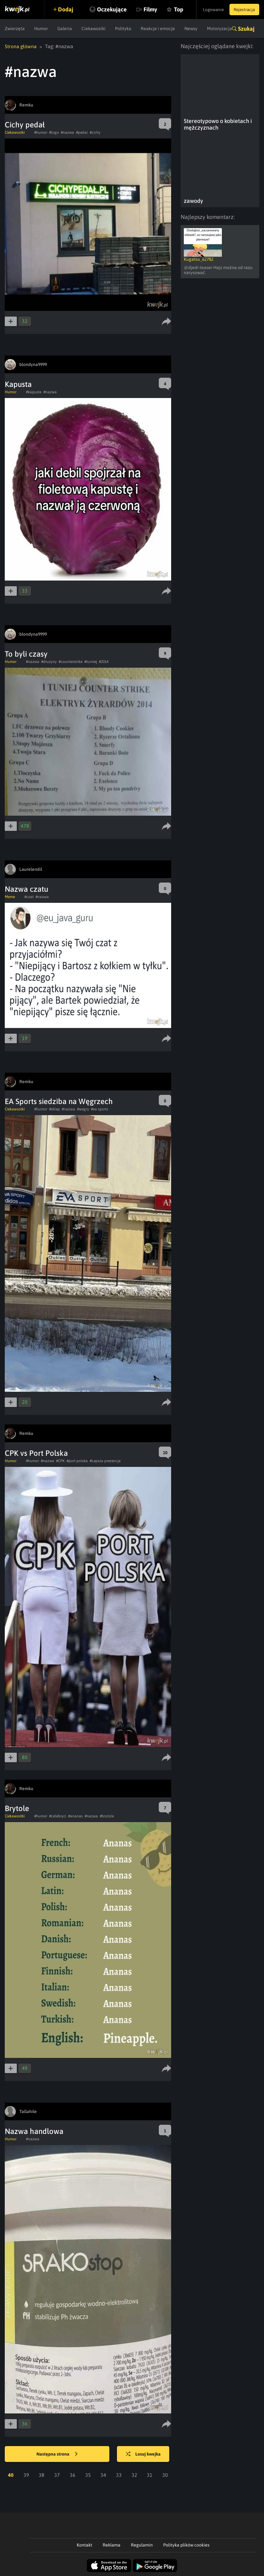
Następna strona (57, 2454)
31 (149, 2474)
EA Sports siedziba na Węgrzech (59, 1101)
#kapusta (34, 391)
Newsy (190, 28)
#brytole (107, 1816)
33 (119, 2474)
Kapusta (18, 384)
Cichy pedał (25, 124)
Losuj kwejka (145, 2454)
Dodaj (67, 9)
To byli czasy (26, 653)
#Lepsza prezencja (105, 1460)
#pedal (82, 132)
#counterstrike (70, 661)
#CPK (60, 1460)
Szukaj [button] (246, 28)
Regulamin (142, 2544)
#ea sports (99, 1109)
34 (103, 2474)
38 (41, 2474)
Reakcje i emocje (158, 28)
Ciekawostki (93, 28)
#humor (40, 132)
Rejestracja (243, 9)
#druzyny (49, 661)
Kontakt (84, 2544)
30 (165, 2474)
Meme (10, 896)
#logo (54, 132)
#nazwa (67, 132)
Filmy (143, 9)
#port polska (77, 1460)
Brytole (17, 1808)
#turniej (90, 661)
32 (134, 2474)
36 (72, 2474)
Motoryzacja (219, 28)
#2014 (103, 661)
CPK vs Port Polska (36, 1453)
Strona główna (21, 46)
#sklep (54, 1109)
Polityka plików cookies (186, 2544)
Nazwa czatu (26, 888)
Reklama (111, 2544)
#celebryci (57, 1816)
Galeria (64, 28)
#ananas (75, 1816)
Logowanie (210, 9)
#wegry (83, 1109)
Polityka (123, 28)
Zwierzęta (15, 28)
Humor (41, 28)
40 (11, 2474)
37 (57, 2474)
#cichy (95, 132)
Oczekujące (105, 9)
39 (26, 2474)
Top (171, 9)
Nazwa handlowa (34, 2131)
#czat (29, 896)
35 (88, 2474)
